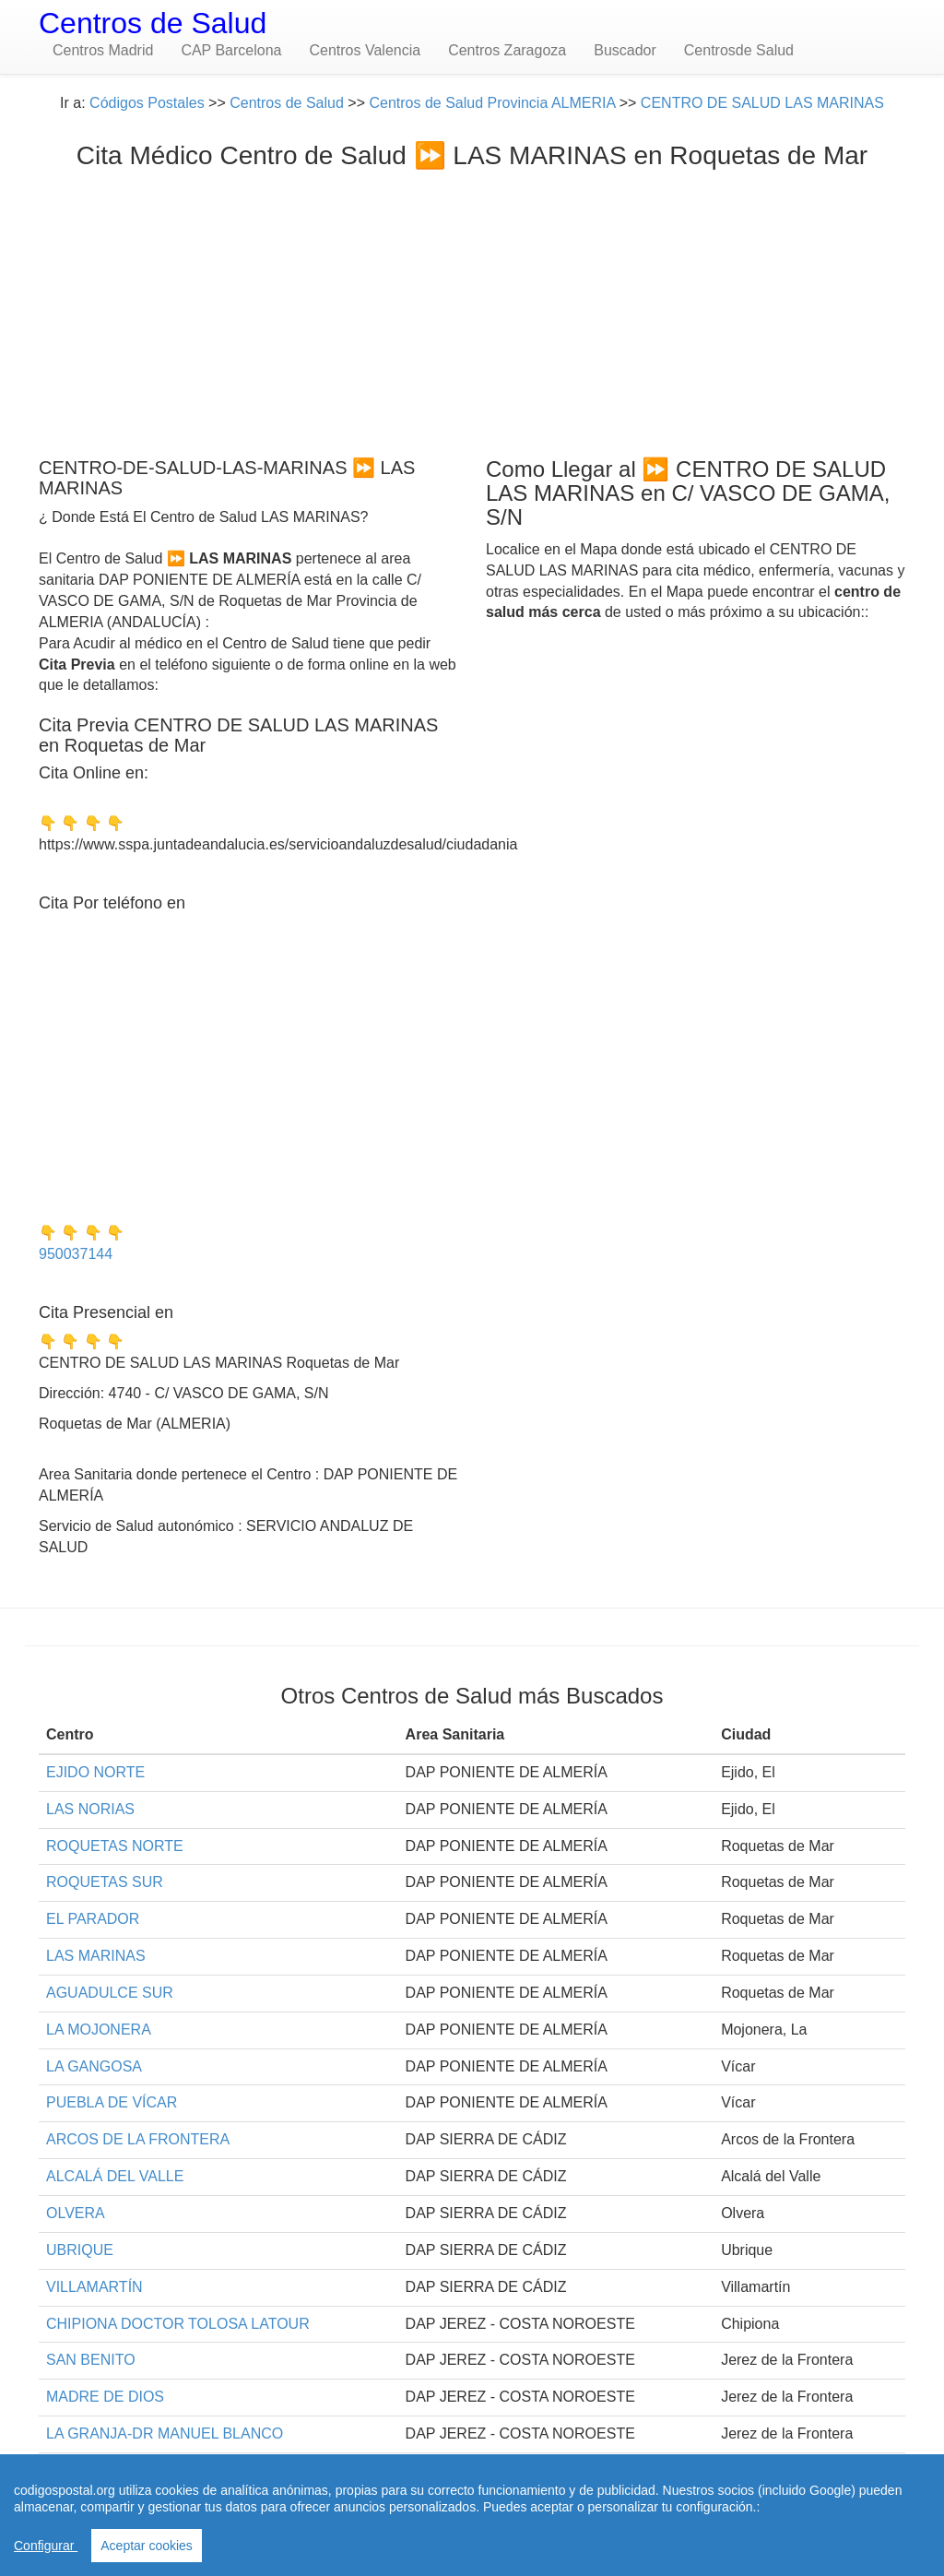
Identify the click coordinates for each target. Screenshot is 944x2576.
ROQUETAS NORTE (114, 1846)
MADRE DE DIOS (105, 2396)
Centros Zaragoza (507, 50)
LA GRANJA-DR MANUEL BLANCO (164, 2433)
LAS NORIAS (90, 1809)
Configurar (45, 2545)
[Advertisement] (472, 309)
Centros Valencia (364, 50)
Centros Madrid (103, 50)
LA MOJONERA (98, 2029)
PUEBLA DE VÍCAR (111, 2102)
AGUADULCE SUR (109, 1992)
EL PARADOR (92, 1919)
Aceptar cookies (146, 2545)
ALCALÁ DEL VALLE (114, 2176)
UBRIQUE (79, 2250)
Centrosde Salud (739, 50)
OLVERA (75, 2213)
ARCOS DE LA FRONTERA (138, 2139)
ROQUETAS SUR (104, 1882)
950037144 (75, 1254)
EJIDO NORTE (95, 1772)
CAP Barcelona (231, 50)
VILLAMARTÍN (94, 2287)
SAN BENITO (91, 2360)
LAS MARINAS (96, 1956)
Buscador (625, 50)
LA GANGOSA (94, 2066)
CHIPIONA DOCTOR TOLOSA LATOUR (178, 2324)
